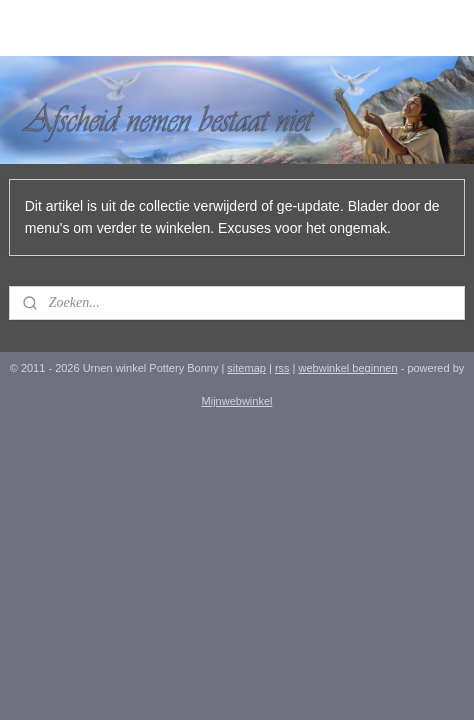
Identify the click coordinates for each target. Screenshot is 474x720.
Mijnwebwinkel (237, 401)
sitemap (246, 368)
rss (282, 368)
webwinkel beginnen (348, 368)
